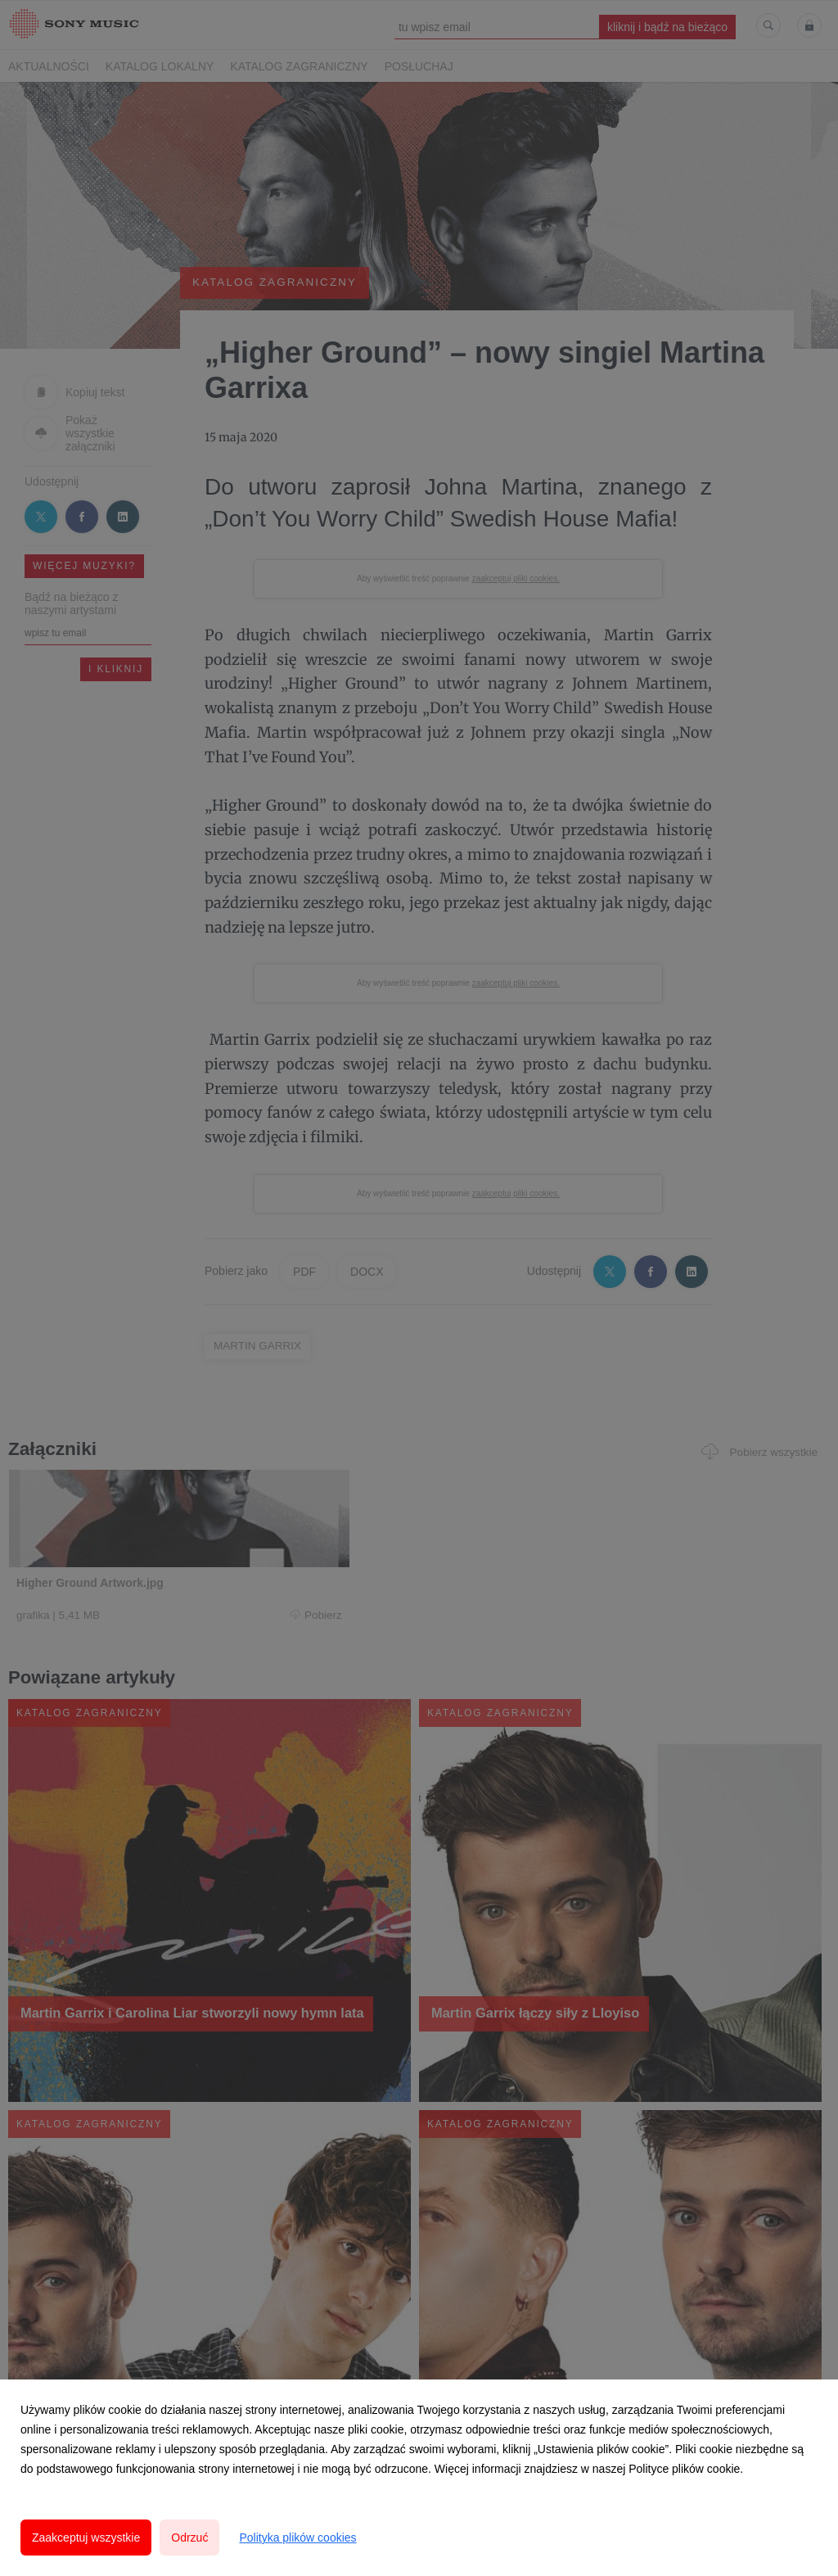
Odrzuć (189, 2537)
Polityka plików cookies (297, 2537)
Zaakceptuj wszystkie (86, 2537)
